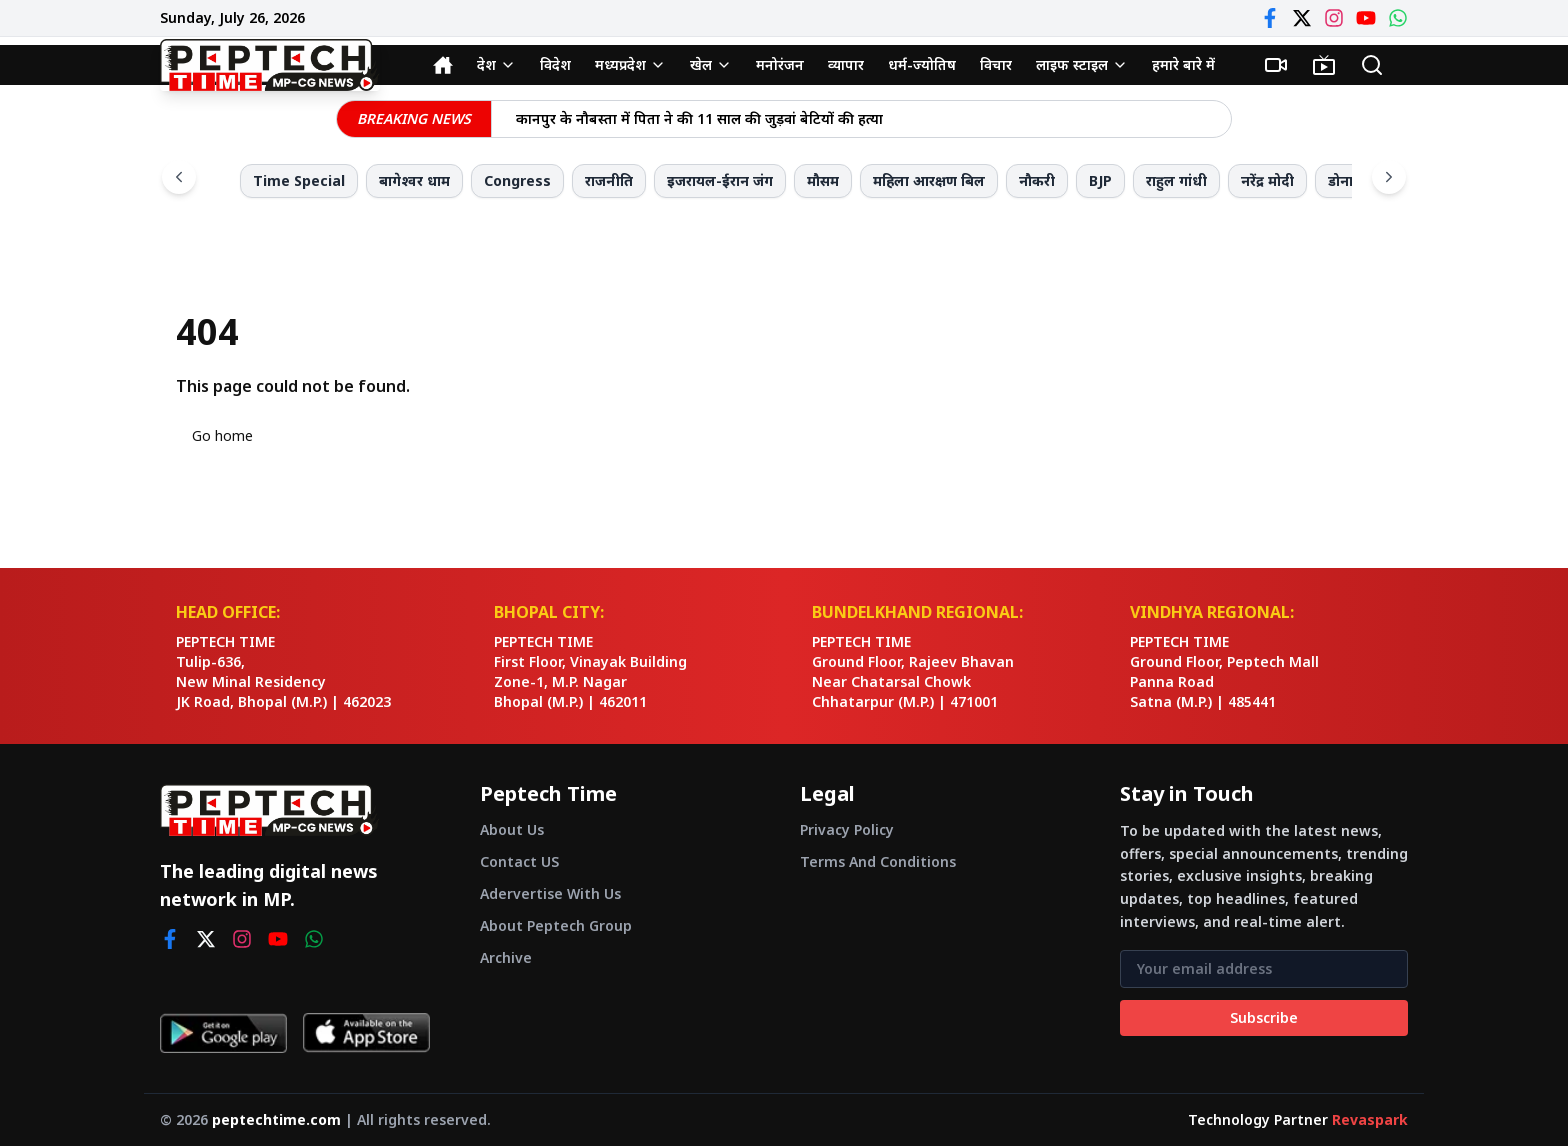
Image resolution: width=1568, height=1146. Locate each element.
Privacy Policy (847, 829)
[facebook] (170, 939)
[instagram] (242, 939)
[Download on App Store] (366, 1033)
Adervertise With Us (550, 893)
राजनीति (609, 180)
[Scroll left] (179, 177)
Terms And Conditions (878, 861)
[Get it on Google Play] (223, 1033)
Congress (517, 180)
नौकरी (1037, 180)
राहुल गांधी (1176, 180)
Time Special (299, 180)
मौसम (823, 180)
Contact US (519, 861)
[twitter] (206, 939)
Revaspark (1370, 1119)
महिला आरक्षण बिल (929, 180)
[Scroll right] (1389, 177)
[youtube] (278, 939)
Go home (222, 435)
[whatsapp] (314, 939)
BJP (1100, 180)
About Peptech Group (556, 925)
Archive (506, 957)
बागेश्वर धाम (414, 180)
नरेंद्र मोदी (1267, 180)
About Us (512, 829)
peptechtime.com (276, 1119)
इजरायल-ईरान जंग (720, 180)
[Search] (1372, 65)
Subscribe (1264, 1017)
